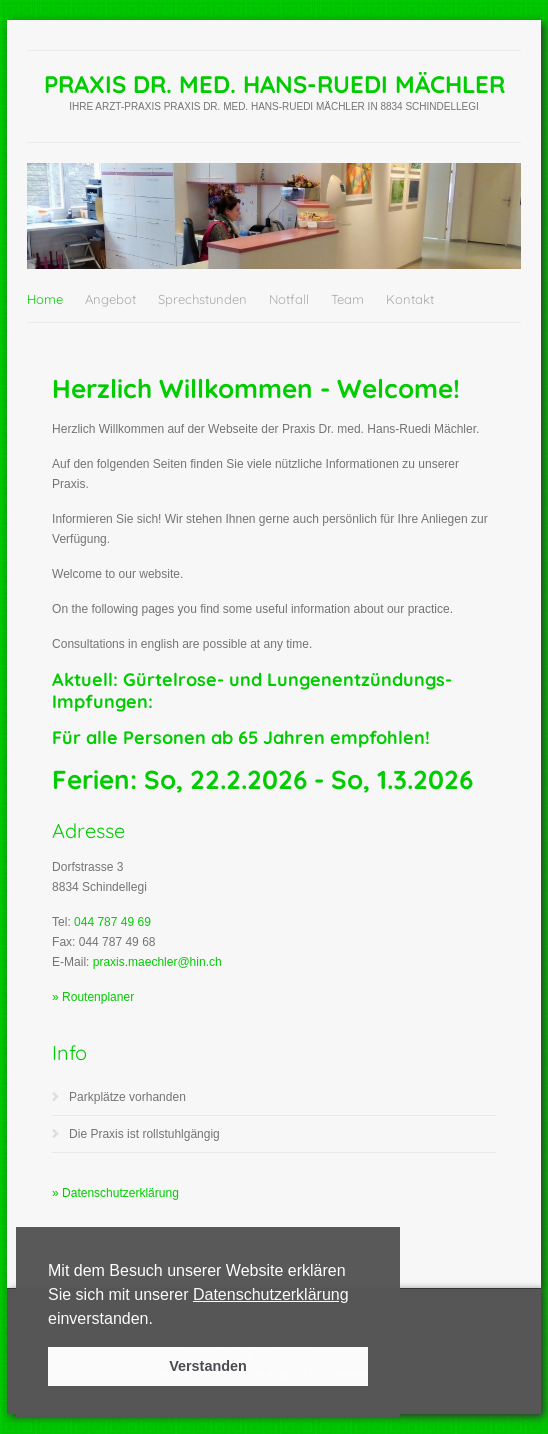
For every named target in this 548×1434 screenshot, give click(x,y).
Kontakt (410, 299)
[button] (160, 1320)
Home (45, 299)
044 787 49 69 (112, 922)
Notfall (289, 299)
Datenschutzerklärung (271, 1294)
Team (347, 299)
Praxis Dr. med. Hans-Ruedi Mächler (274, 84)
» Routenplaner (93, 997)
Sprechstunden (202, 299)
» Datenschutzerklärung (115, 1193)
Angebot (110, 299)
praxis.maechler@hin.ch (157, 962)
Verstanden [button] (208, 1366)
